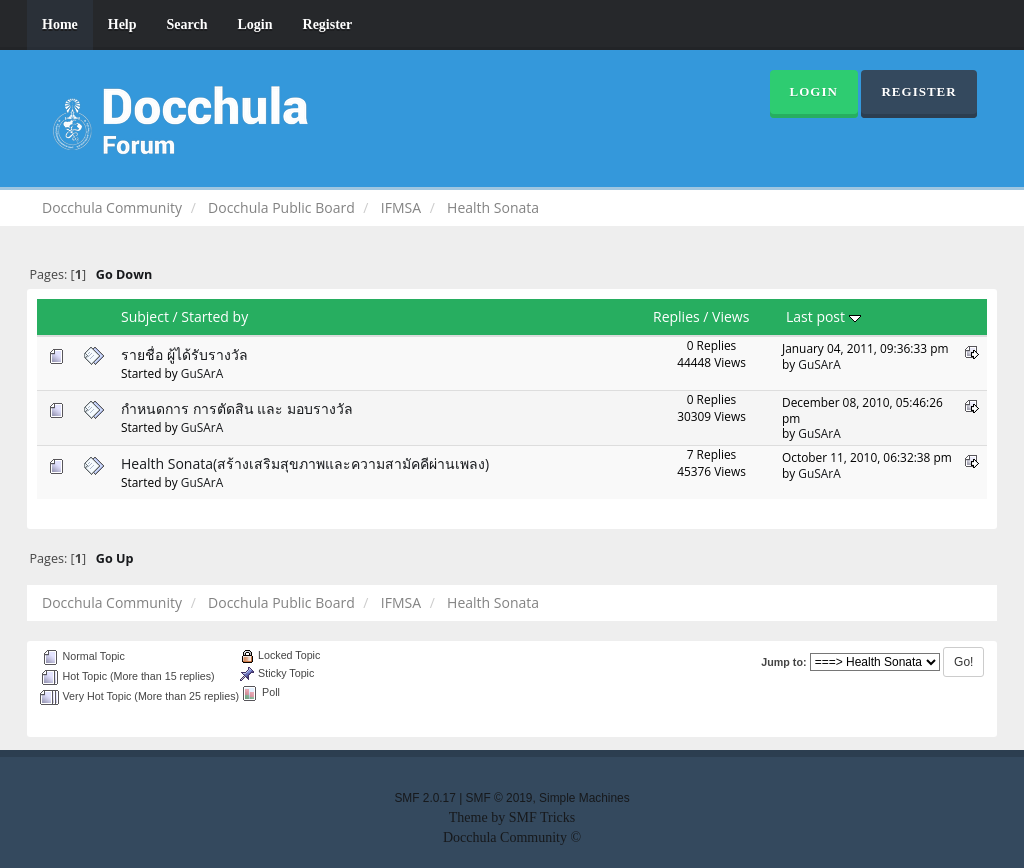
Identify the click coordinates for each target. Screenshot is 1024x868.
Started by (214, 316)
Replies (676, 316)
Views (730, 316)
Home (60, 24)
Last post (823, 316)
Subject (145, 316)
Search (187, 24)
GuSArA (202, 373)
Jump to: (783, 662)
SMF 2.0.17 (424, 798)
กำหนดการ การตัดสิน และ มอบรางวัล (237, 408)
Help (122, 24)
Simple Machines (584, 798)
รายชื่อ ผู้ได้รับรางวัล (184, 354)
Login (255, 24)
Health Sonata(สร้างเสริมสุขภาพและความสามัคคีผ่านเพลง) (305, 463)
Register (328, 24)
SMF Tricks (542, 817)
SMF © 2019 (499, 798)
